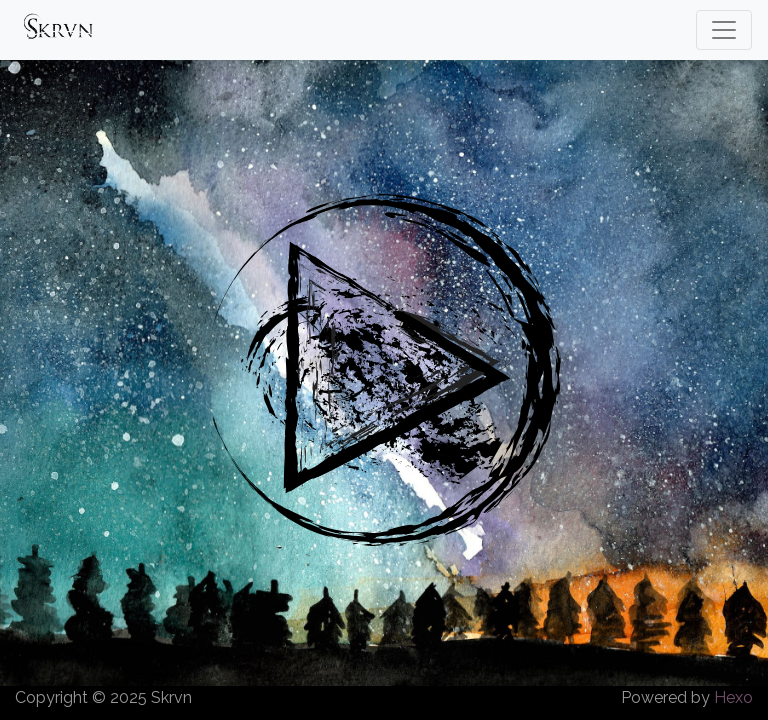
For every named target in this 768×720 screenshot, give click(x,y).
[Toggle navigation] (724, 30)
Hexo (733, 697)
